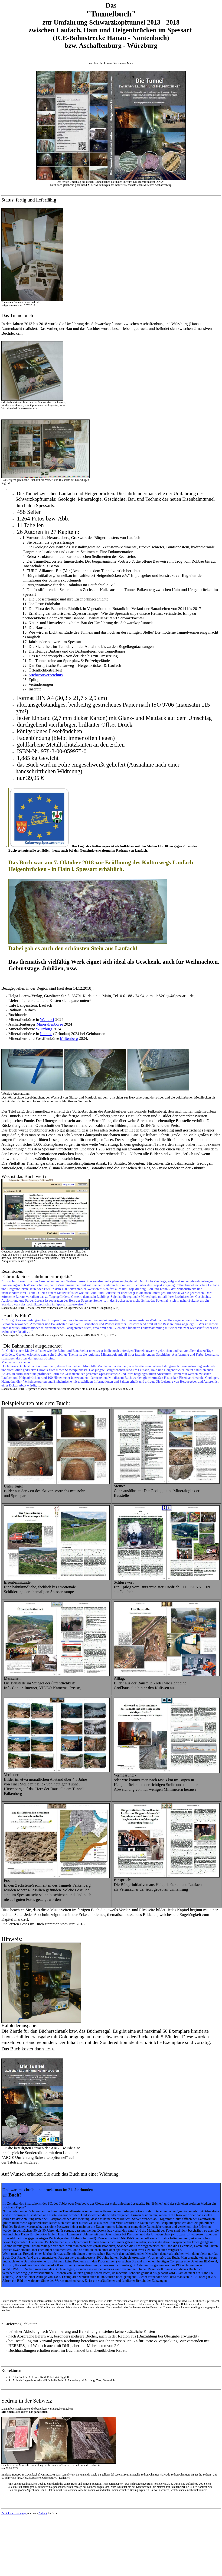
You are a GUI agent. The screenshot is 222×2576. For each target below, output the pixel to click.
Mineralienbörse (50, 1024)
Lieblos (46, 1033)
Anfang (42, 2513)
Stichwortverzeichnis (46, 675)
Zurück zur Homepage (14, 2513)
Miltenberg (69, 1038)
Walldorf (47, 1019)
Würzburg (44, 1029)
